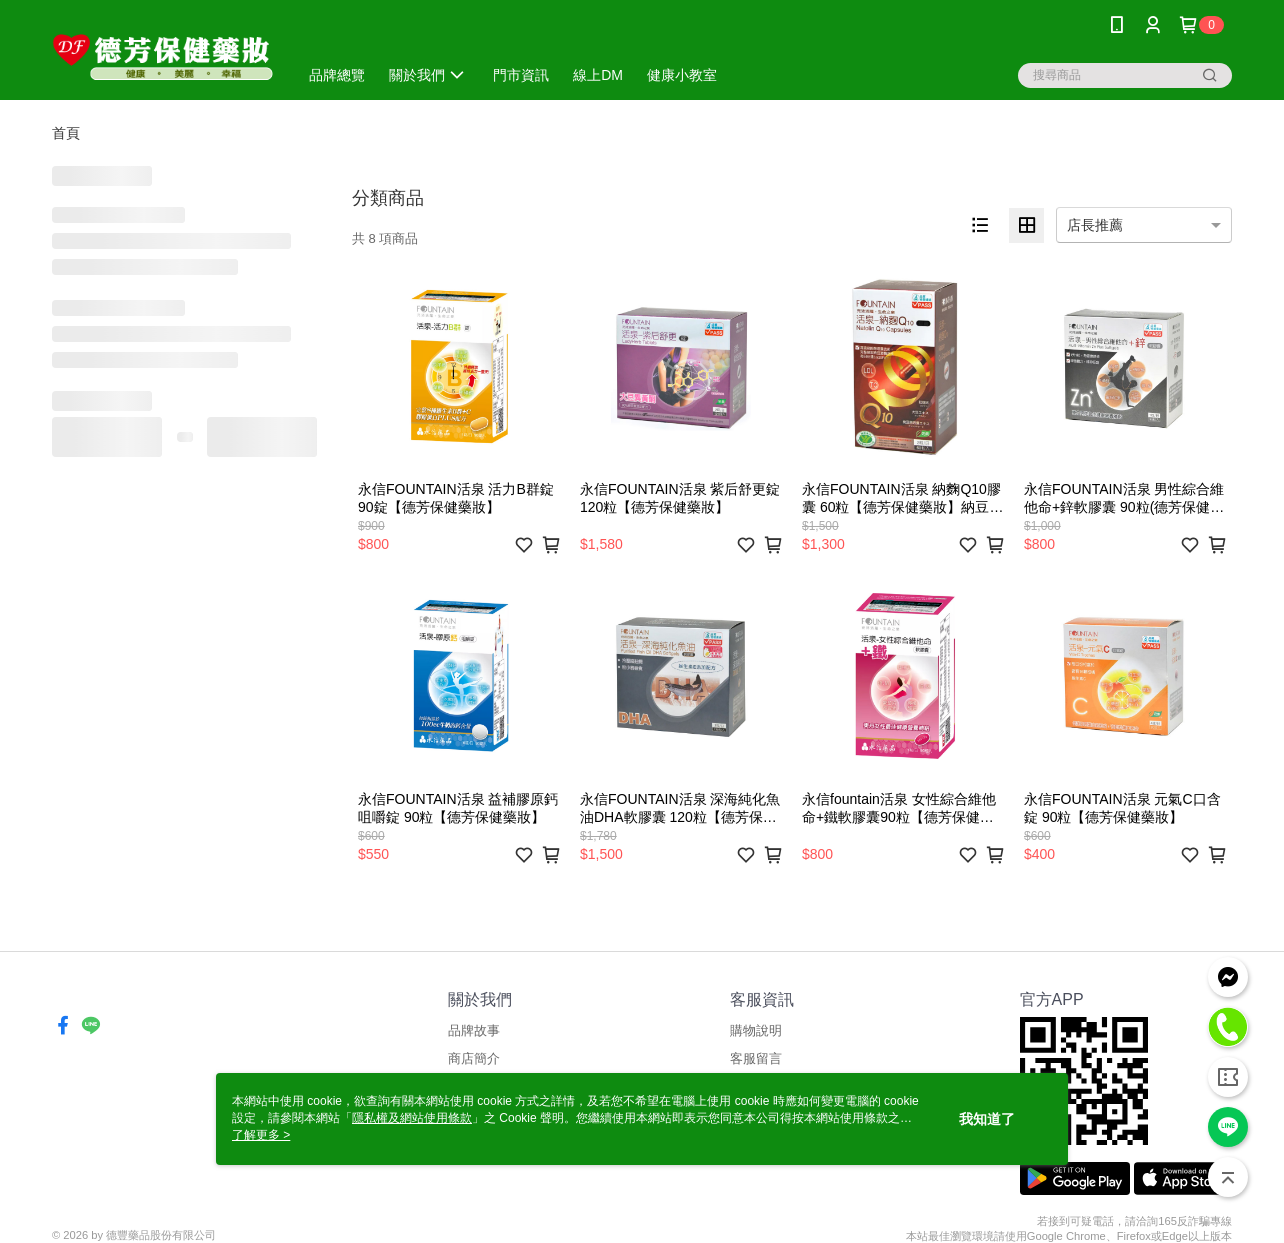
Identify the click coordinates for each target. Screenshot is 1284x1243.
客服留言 (756, 1058)
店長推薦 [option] (1095, 225)
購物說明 (756, 1030)
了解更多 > (261, 1135)
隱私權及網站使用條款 (412, 1118)
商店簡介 (474, 1058)
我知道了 (987, 1119)
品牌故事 (474, 1030)
